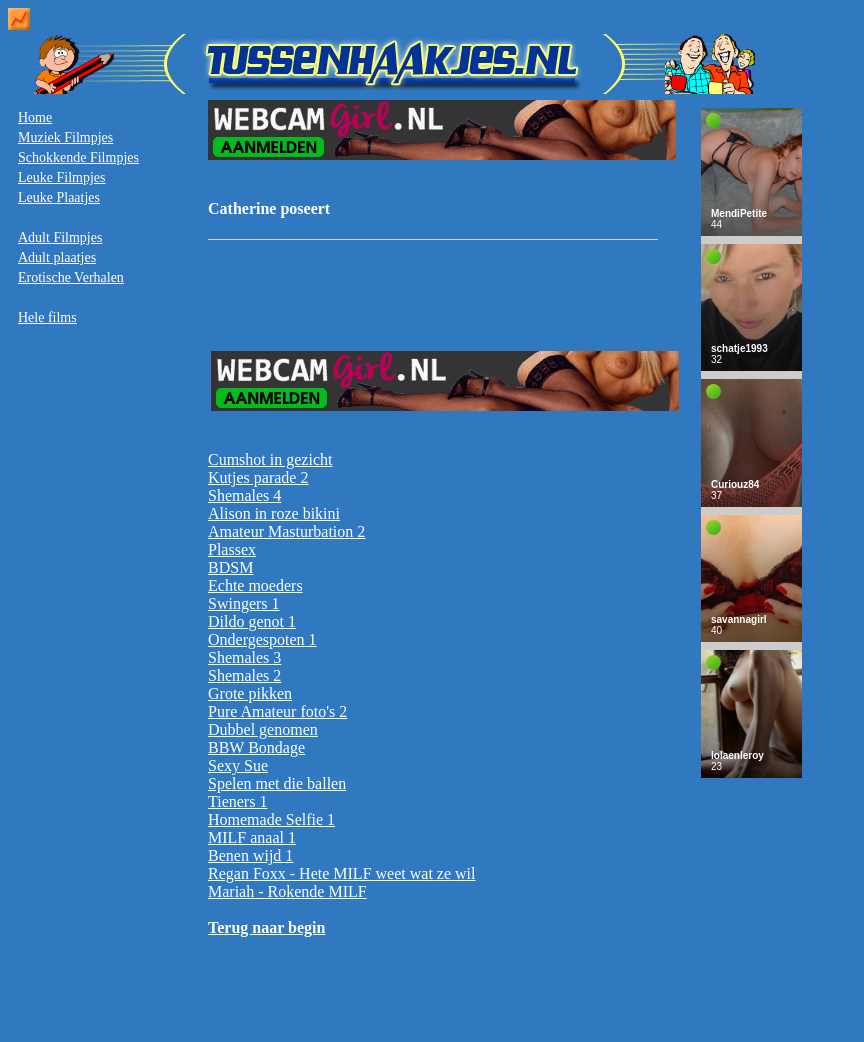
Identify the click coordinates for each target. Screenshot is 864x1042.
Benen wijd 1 (250, 855)
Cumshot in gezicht (270, 459)
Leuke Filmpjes (62, 177)
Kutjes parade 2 (258, 477)
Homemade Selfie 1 (271, 819)
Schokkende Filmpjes (78, 157)
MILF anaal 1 (252, 837)
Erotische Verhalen (71, 277)
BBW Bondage (256, 747)
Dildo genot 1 (252, 621)
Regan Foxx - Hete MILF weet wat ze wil (341, 873)
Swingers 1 (244, 603)
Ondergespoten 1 (262, 639)
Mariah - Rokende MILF (287, 891)
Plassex (232, 549)
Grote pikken (250, 693)
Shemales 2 (244, 675)
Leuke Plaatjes (59, 197)
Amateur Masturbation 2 (286, 531)
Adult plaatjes (57, 257)
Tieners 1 (237, 801)
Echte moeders (255, 585)
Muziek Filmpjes (65, 137)
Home (35, 117)
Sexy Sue (238, 765)
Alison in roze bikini (274, 513)
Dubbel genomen (263, 729)
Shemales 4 (244, 495)
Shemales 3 (244, 657)
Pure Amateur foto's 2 (277, 711)
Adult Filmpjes (60, 237)
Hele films (47, 317)
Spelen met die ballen (277, 783)
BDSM (230, 567)
